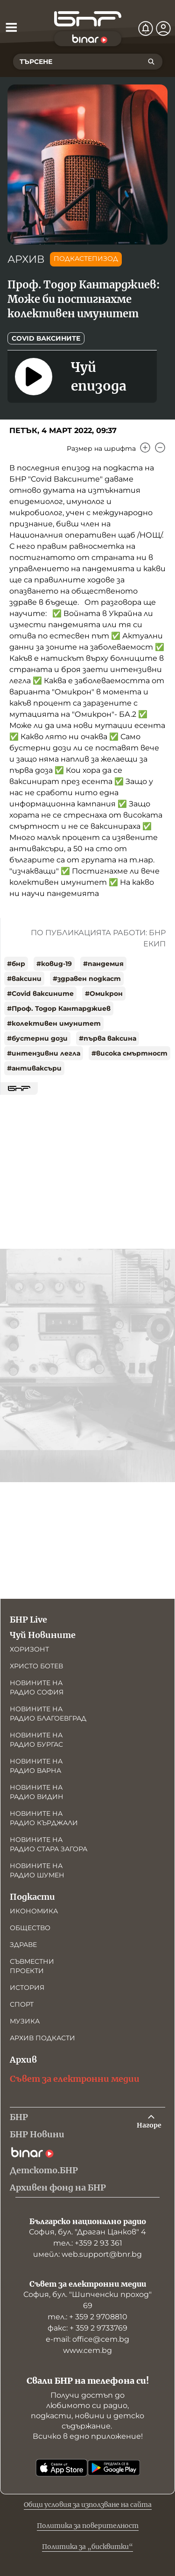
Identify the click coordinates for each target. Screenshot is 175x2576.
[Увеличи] (145, 447)
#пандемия (103, 963)
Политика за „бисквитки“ (87, 2546)
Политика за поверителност (88, 2525)
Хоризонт (29, 1649)
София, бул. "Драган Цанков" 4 (87, 2231)
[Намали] (160, 447)
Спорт (22, 2004)
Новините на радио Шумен (37, 1870)
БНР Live (28, 1619)
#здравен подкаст (87, 978)
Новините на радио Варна (36, 1766)
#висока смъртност (129, 1053)
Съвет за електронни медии (75, 2078)
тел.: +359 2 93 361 (87, 2243)
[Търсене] (151, 61)
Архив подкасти (42, 2038)
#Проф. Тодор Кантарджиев (59, 1008)
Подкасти (32, 1896)
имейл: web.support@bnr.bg (87, 2254)
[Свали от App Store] (61, 2468)
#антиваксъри (34, 1068)
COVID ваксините (46, 338)
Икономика (34, 1911)
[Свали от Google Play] (114, 2468)
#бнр (16, 963)
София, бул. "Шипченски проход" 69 (87, 2300)
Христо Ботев (36, 1666)
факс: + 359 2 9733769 (87, 2328)
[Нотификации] (146, 28)
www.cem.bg (87, 2350)
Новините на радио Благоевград (48, 1713)
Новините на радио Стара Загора (48, 1844)
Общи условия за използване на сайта (88, 2504)
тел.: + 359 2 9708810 (87, 2316)
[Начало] (87, 19)
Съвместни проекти (32, 1966)
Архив (23, 2059)
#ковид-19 (54, 963)
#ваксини (24, 978)
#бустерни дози (37, 1038)
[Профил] (163, 28)
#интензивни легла (43, 1053)
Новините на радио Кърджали (44, 1818)
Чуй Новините (43, 1635)
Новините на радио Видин (36, 1792)
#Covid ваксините (40, 993)
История (27, 1987)
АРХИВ (25, 259)
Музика (25, 2021)
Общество (30, 1928)
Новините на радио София (36, 1687)
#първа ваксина (107, 1038)
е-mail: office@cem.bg (87, 2339)
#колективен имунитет (54, 1023)
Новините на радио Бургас (36, 1740)
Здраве (23, 1944)
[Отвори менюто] (11, 27)
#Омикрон (104, 993)
